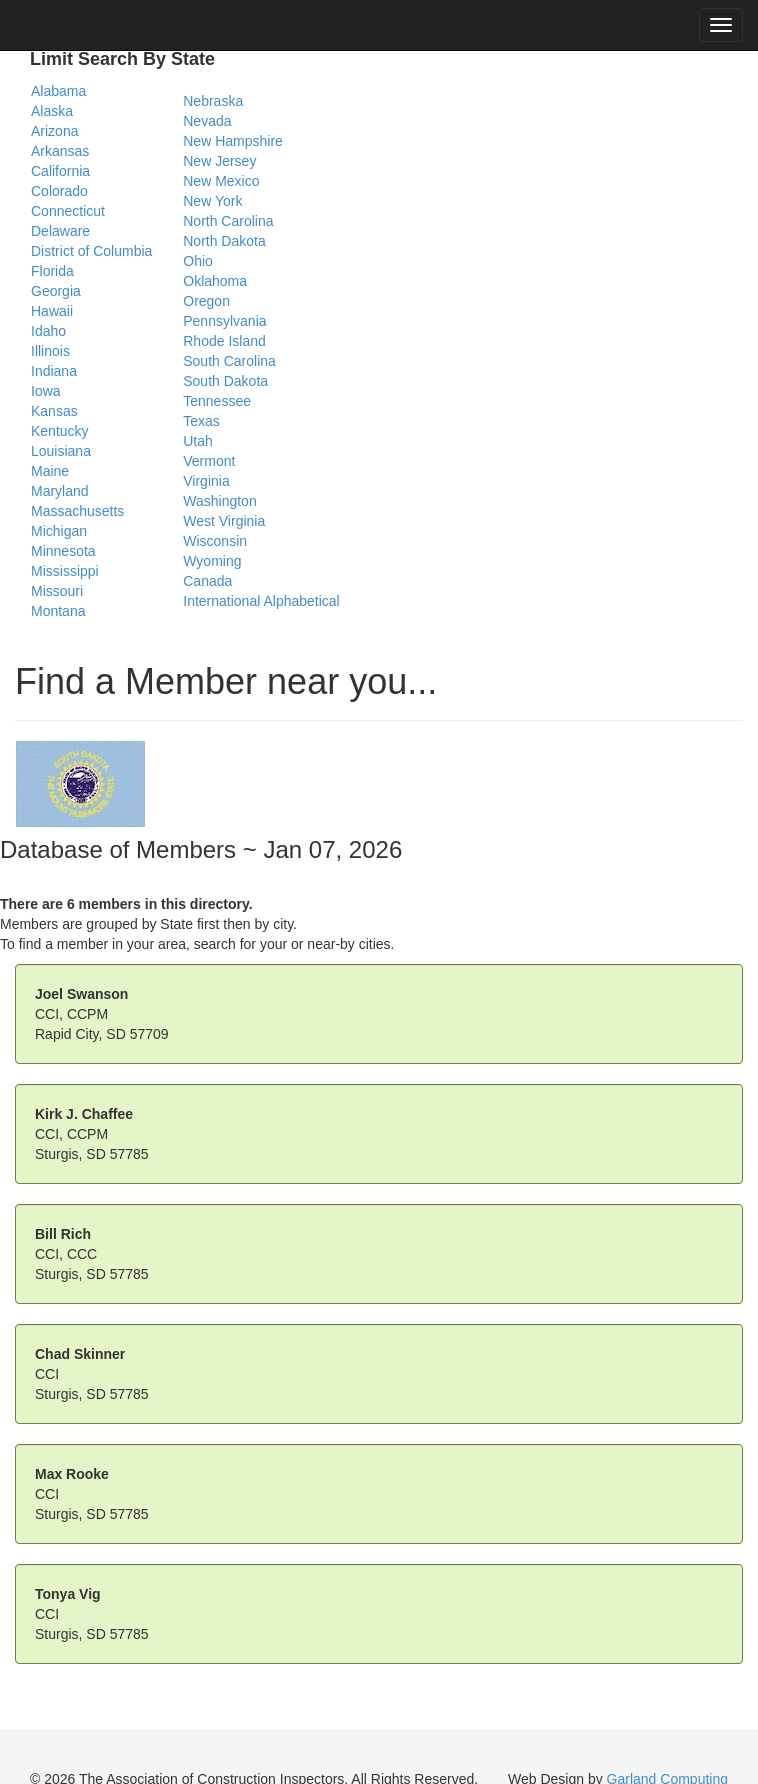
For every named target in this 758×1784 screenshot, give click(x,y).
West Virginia (224, 521)
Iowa (46, 391)
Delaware (60, 231)
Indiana (54, 371)
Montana (58, 611)
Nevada (207, 121)
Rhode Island (224, 341)
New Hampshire (233, 141)
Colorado (59, 191)
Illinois (50, 351)
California (60, 171)
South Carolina (229, 361)
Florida (52, 271)
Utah (198, 441)
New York (212, 201)
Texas (201, 421)
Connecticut (68, 211)
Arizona (54, 131)
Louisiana (61, 451)
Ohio (198, 261)
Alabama (58, 91)
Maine (50, 471)
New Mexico (221, 181)
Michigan (59, 531)
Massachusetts (77, 511)
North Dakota (224, 241)
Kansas (54, 411)
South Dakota (225, 381)
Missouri (57, 591)
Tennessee (217, 401)
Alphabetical (301, 601)
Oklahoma (215, 281)
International (221, 601)
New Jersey (219, 161)
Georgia (56, 291)
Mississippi (65, 571)
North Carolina (228, 221)
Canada (207, 581)
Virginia (206, 481)
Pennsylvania (224, 321)
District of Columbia (91, 251)
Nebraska (213, 101)
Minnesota (63, 551)
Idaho (48, 331)
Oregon (206, 301)
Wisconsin (215, 541)
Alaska (52, 111)
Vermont (209, 461)
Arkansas (60, 151)
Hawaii (52, 311)
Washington (219, 501)
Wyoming (212, 561)
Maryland (60, 491)
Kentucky (60, 431)
